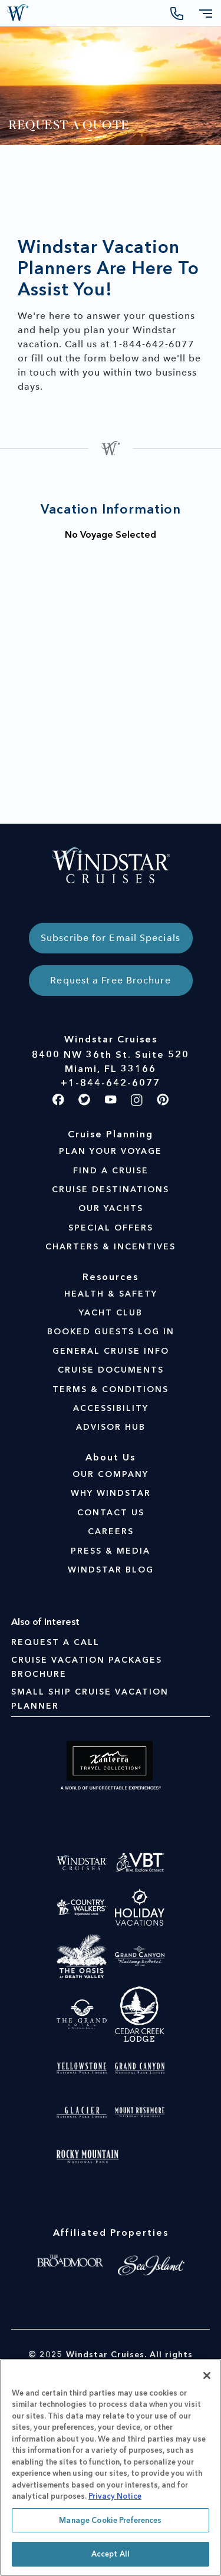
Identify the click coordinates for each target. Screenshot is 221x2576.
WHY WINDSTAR (111, 1493)
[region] (110, 2467)
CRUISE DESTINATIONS (110, 1190)
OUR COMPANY (110, 1474)
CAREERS (111, 1531)
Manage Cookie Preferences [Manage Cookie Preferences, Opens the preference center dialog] (110, 2520)
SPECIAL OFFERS (110, 1228)
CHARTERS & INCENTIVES (110, 1247)
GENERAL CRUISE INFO (110, 1351)
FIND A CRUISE (111, 1171)
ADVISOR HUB (111, 1427)
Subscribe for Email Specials (110, 937)
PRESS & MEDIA (110, 1551)
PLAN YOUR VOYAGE (110, 1151)
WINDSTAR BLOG (111, 1570)
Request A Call (55, 1642)
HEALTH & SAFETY (110, 1294)
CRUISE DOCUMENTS (111, 1370)
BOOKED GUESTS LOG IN (110, 1332)
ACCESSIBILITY (111, 1408)
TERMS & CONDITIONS (110, 1389)
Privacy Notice (114, 2496)
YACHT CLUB (111, 1313)
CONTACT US (110, 1513)
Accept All (110, 2553)
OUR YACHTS (110, 1208)
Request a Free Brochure (110, 980)
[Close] (207, 2376)
